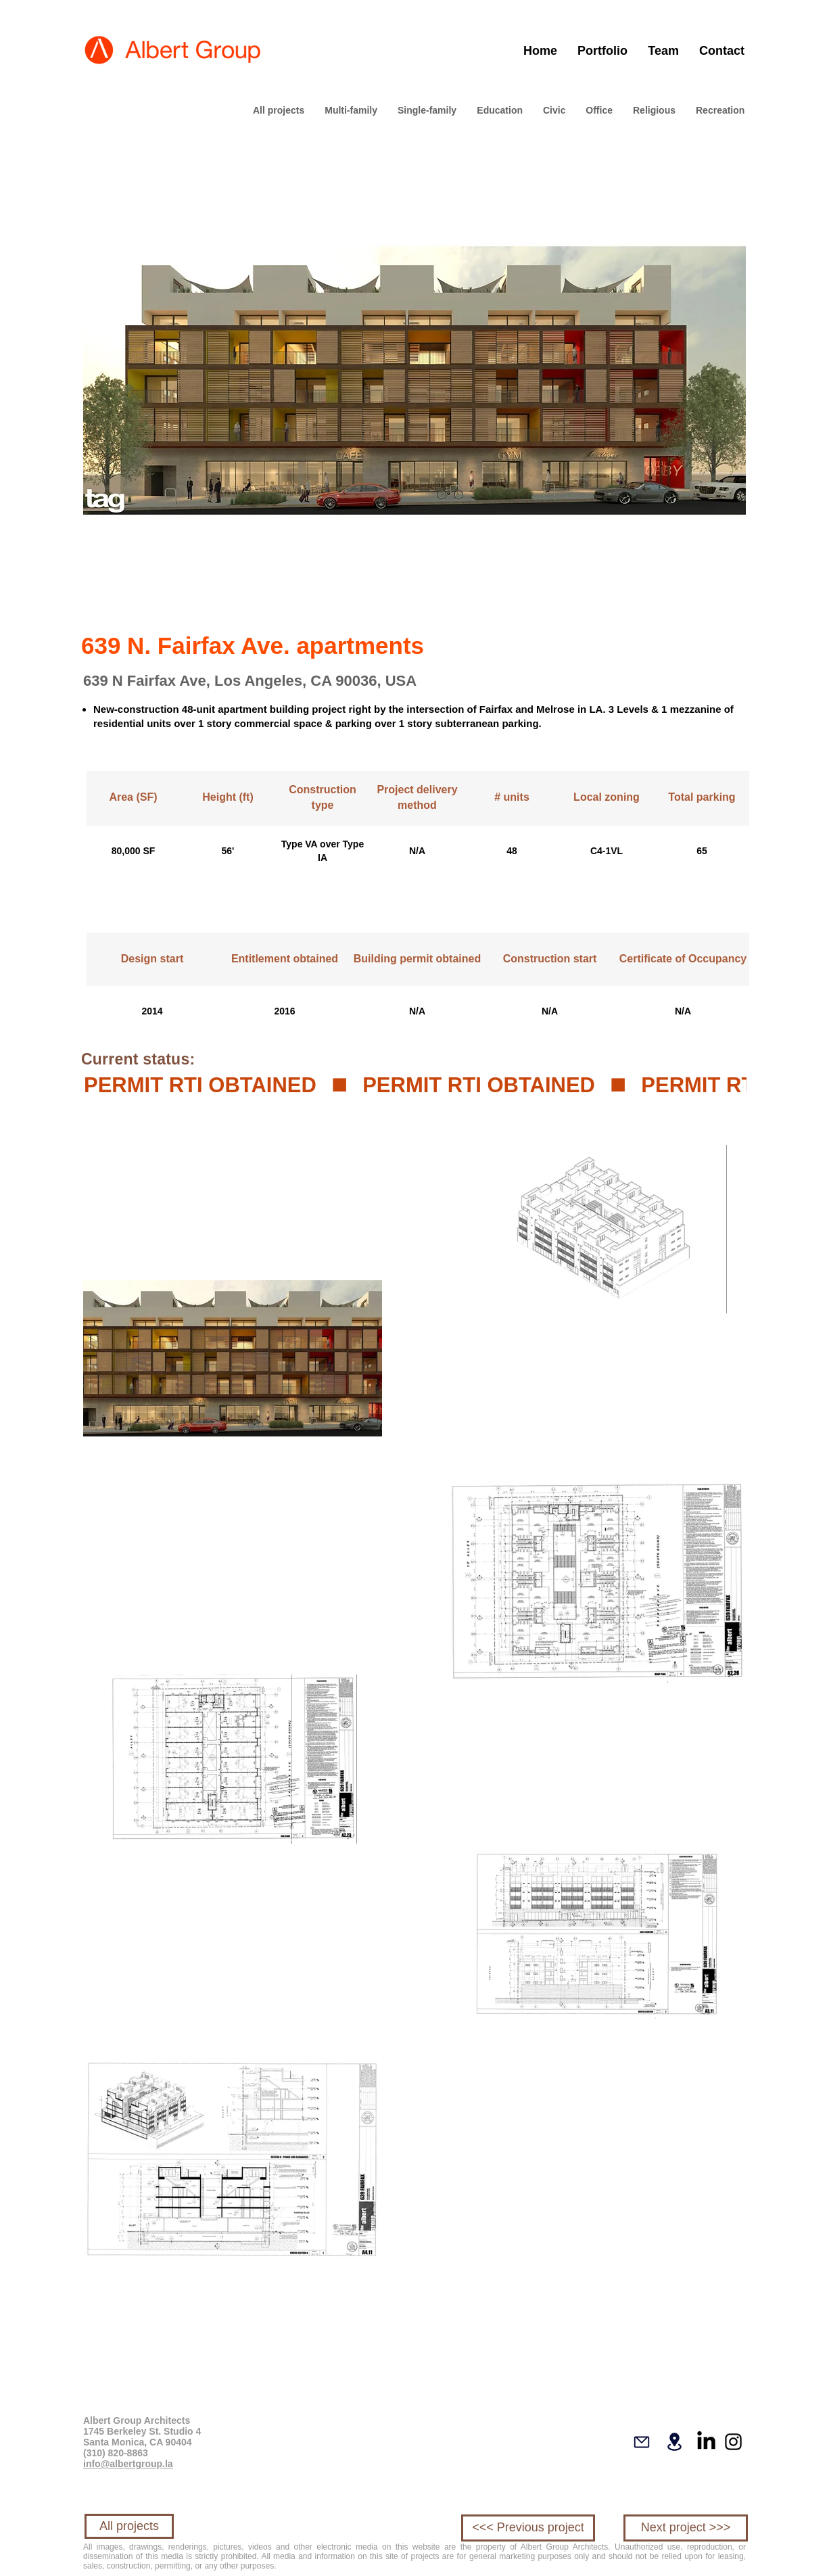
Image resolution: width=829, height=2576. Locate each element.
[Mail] (641, 2442)
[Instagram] (733, 2442)
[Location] (674, 2442)
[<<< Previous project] (528, 2528)
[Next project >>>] (685, 2528)
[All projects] (129, 2526)
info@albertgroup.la (128, 2463)
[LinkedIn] (706, 2442)
